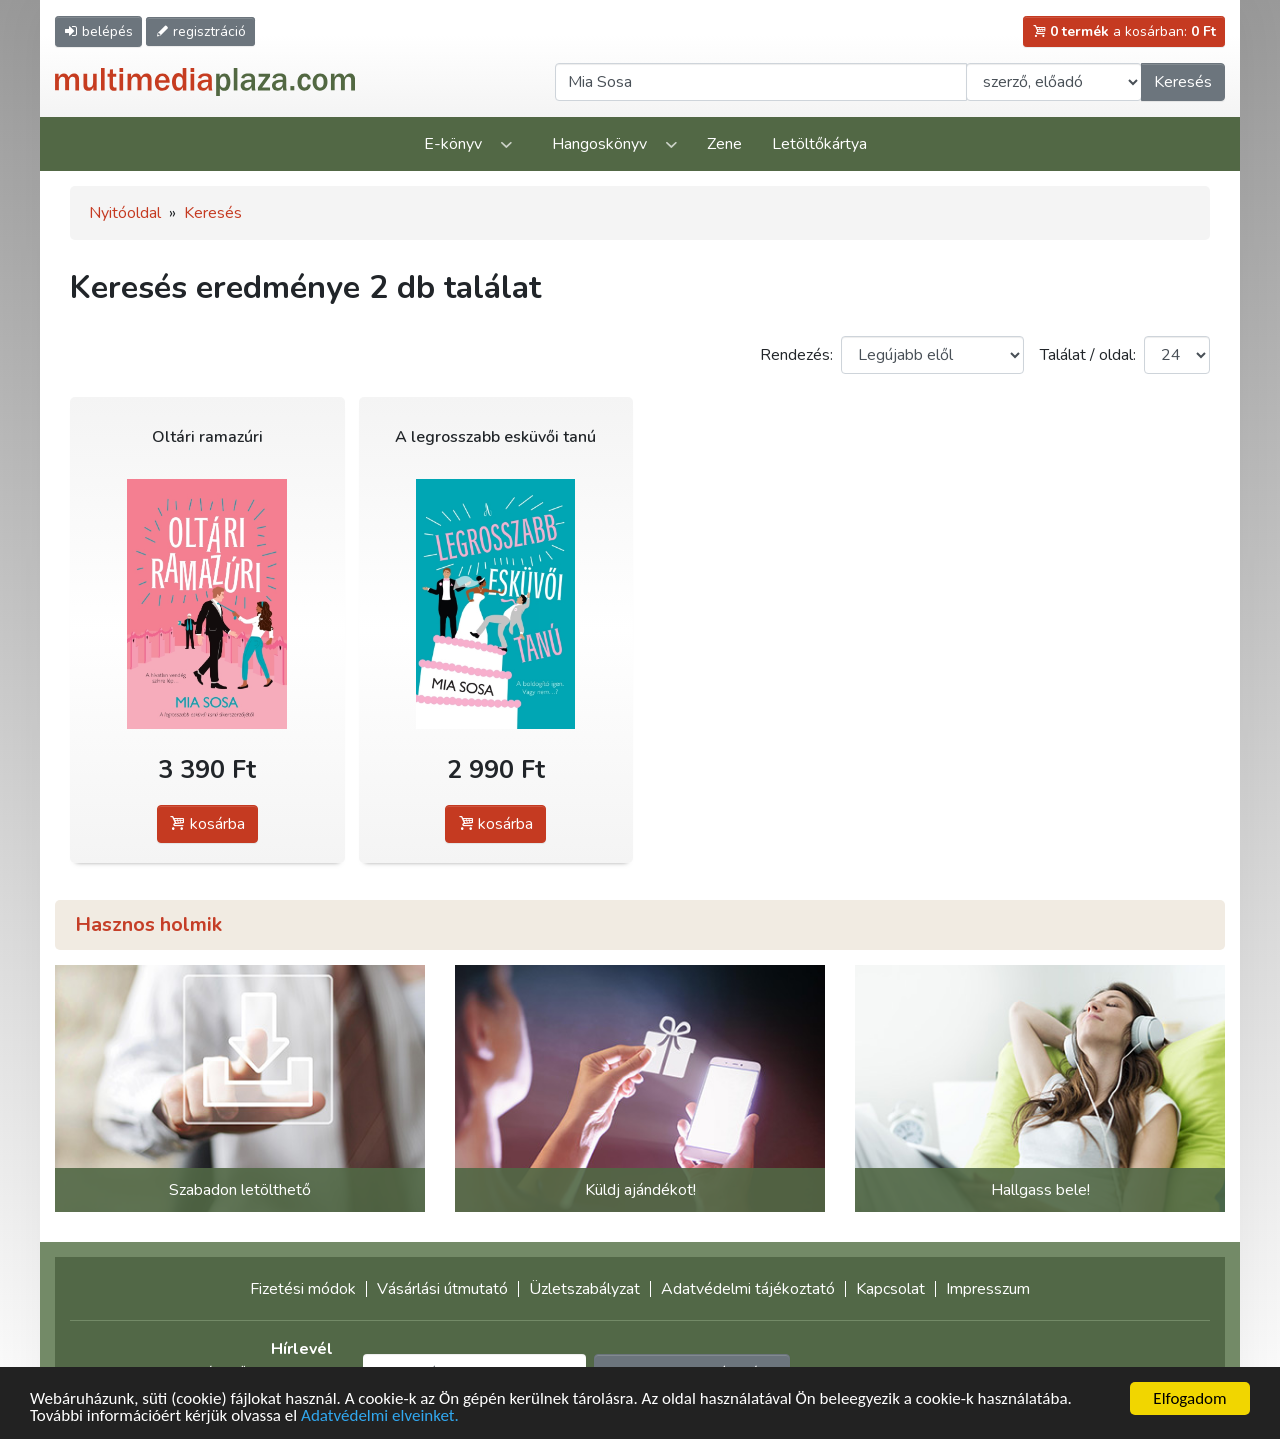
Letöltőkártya (819, 144)
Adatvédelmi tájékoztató (748, 1289)
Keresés (1183, 82)
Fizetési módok (303, 1289)
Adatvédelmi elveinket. (380, 1416)
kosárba (207, 824)
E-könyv (453, 144)
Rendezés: (796, 355)
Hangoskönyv (599, 144)
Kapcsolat (890, 1289)
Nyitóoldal (125, 213)
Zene (724, 144)
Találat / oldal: (1088, 355)
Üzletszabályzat (584, 1289)
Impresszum (988, 1289)
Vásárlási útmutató (442, 1289)
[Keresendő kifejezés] (761, 82)
